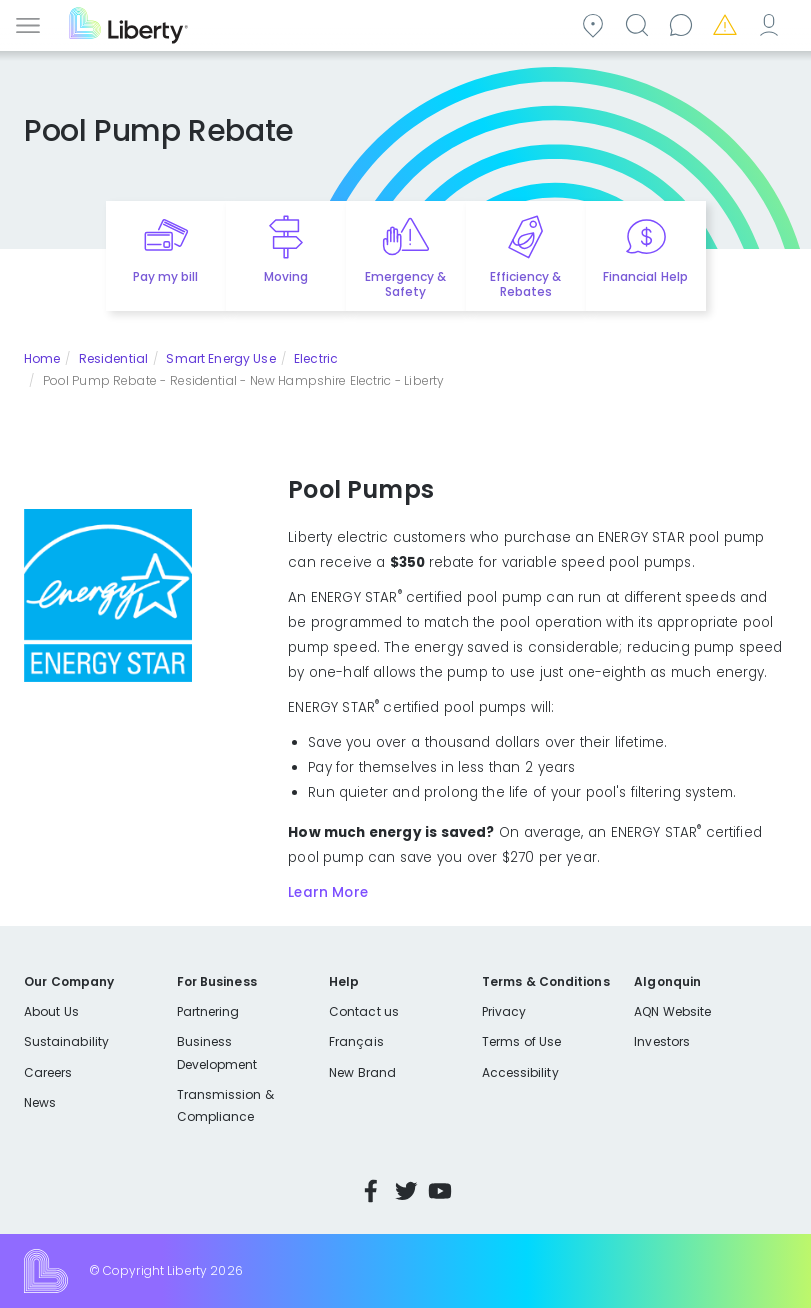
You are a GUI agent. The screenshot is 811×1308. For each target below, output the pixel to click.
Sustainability (66, 1041)
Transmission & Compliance (225, 1105)
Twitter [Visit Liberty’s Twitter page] (406, 1191)
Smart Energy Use (220, 358)
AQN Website (672, 1011)
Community (596, 23)
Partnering (208, 1011)
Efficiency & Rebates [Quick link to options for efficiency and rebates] (525, 284)
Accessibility (520, 1072)
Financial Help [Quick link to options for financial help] (645, 276)
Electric (316, 358)
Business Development (217, 1052)
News (40, 1102)
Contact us (684, 23)
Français (356, 1041)
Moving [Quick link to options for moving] (286, 276)
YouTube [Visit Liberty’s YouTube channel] (440, 1191)
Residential (113, 358)
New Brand (362, 1072)
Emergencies (728, 23)
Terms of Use (522, 1041)
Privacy (504, 1011)
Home (42, 358)
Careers (48, 1072)
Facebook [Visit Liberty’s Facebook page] (371, 1191)
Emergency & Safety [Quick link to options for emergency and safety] (405, 284)
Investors (662, 1041)
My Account (772, 23)
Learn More (327, 892)
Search (640, 23)
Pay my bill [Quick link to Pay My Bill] (166, 276)
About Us (51, 1011)
